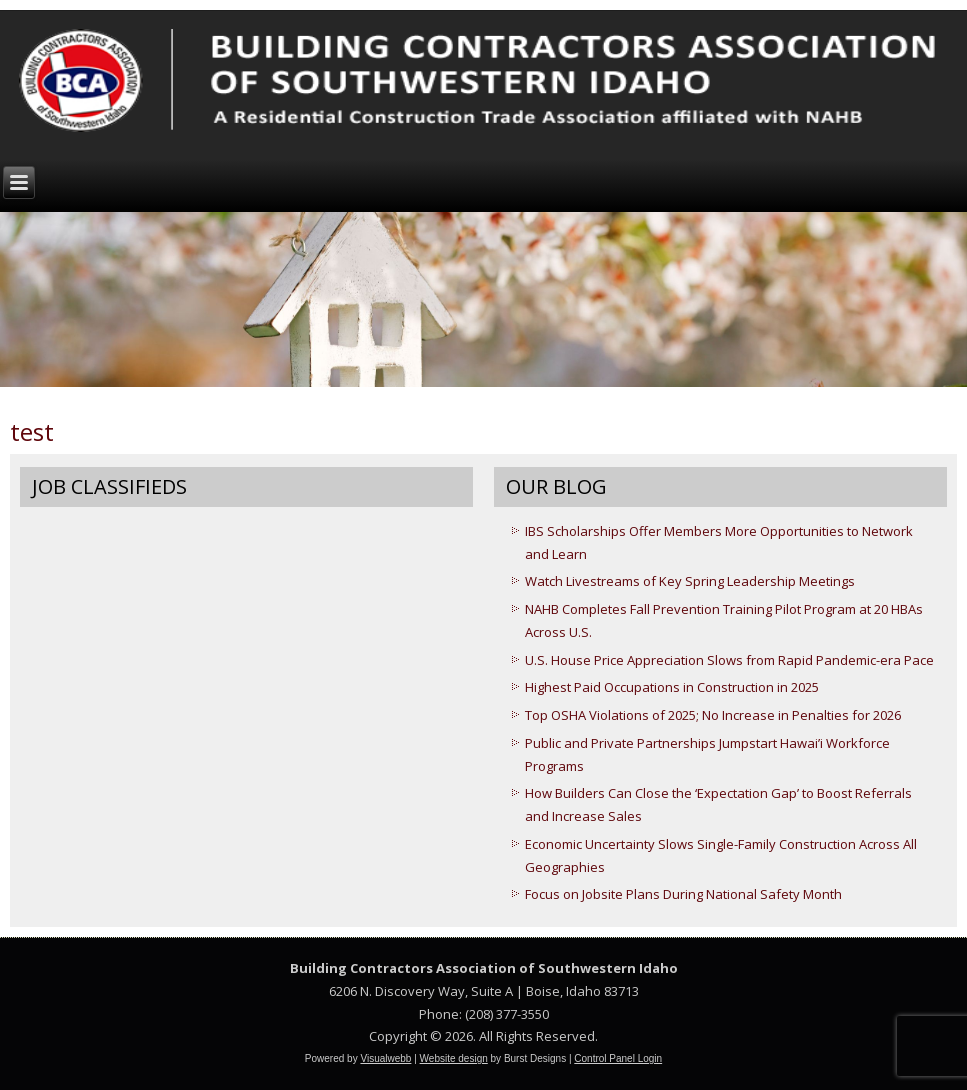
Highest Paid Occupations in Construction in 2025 (672, 687)
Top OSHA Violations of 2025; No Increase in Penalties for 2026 (713, 715)
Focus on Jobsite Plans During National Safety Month (683, 894)
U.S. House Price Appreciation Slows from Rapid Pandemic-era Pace (729, 660)
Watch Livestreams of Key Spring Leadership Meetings (690, 581)
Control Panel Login (618, 1058)
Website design (454, 1058)
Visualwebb (385, 1058)
